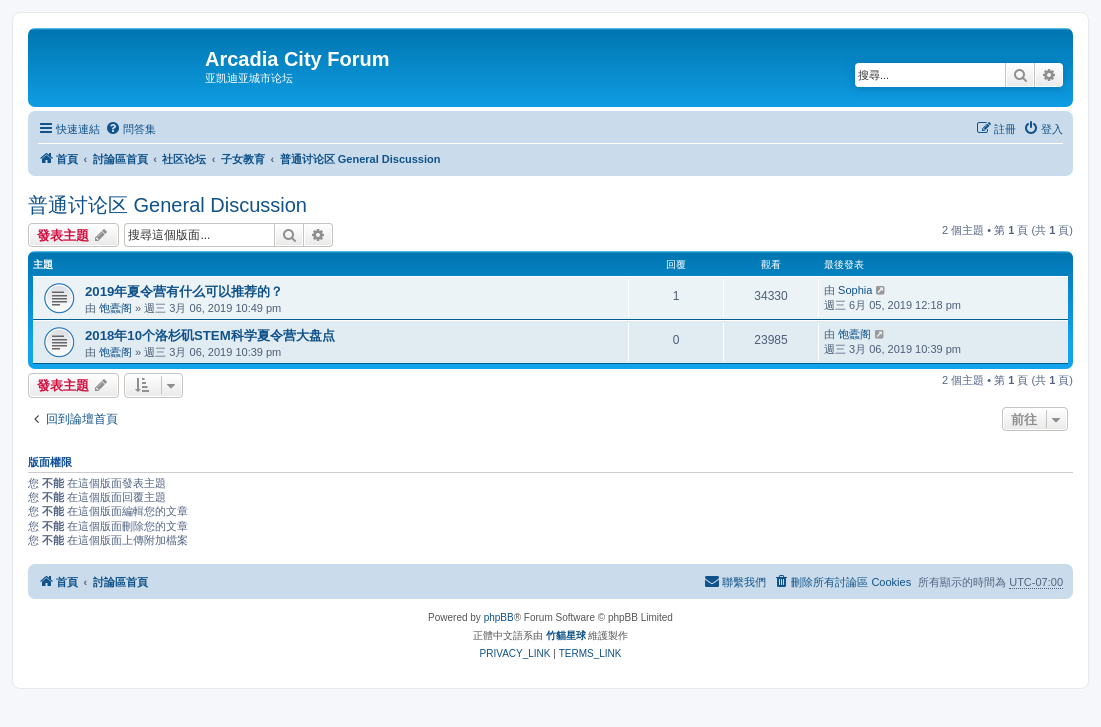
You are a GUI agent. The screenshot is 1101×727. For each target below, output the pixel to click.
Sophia (855, 290)
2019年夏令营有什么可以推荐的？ (184, 291)
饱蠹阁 (115, 308)
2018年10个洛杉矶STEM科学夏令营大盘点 (210, 335)
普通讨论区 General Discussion (167, 205)
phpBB (499, 617)
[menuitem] (130, 129)
